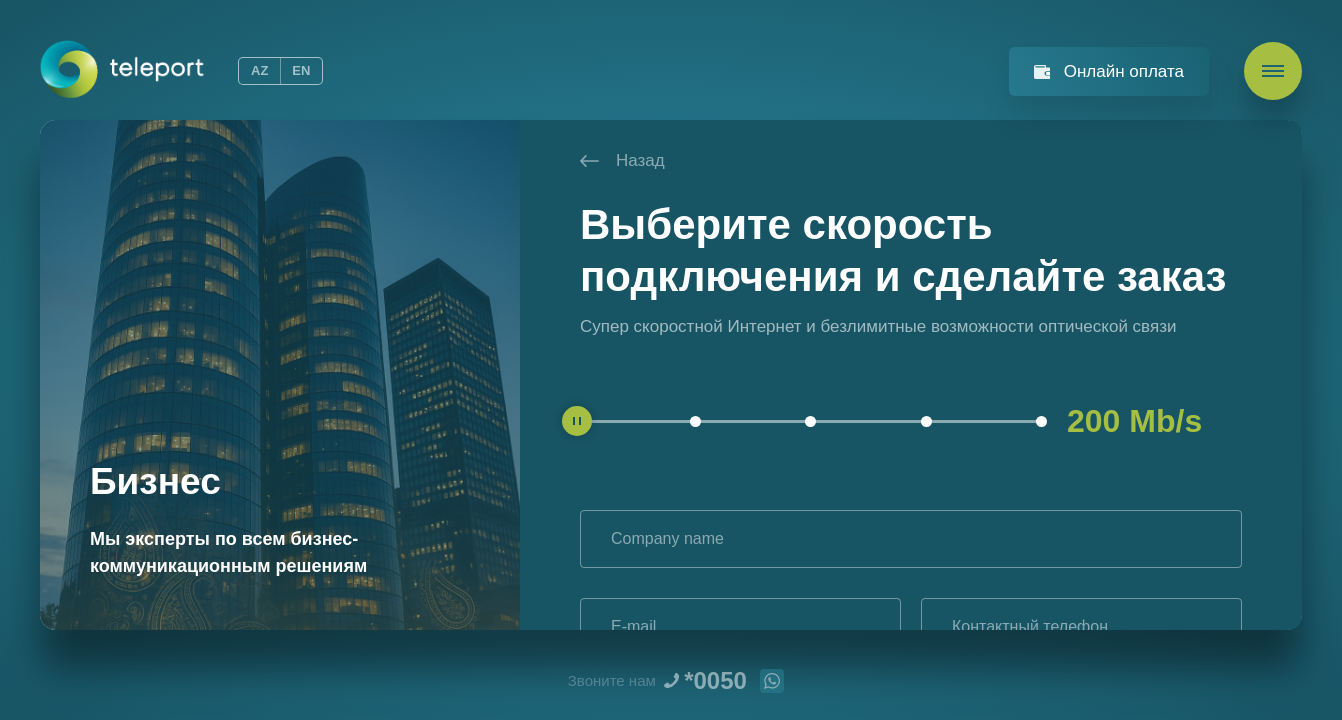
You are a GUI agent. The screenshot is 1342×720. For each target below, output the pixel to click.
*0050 (715, 681)
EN (301, 70)
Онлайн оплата (1124, 71)
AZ (259, 70)
